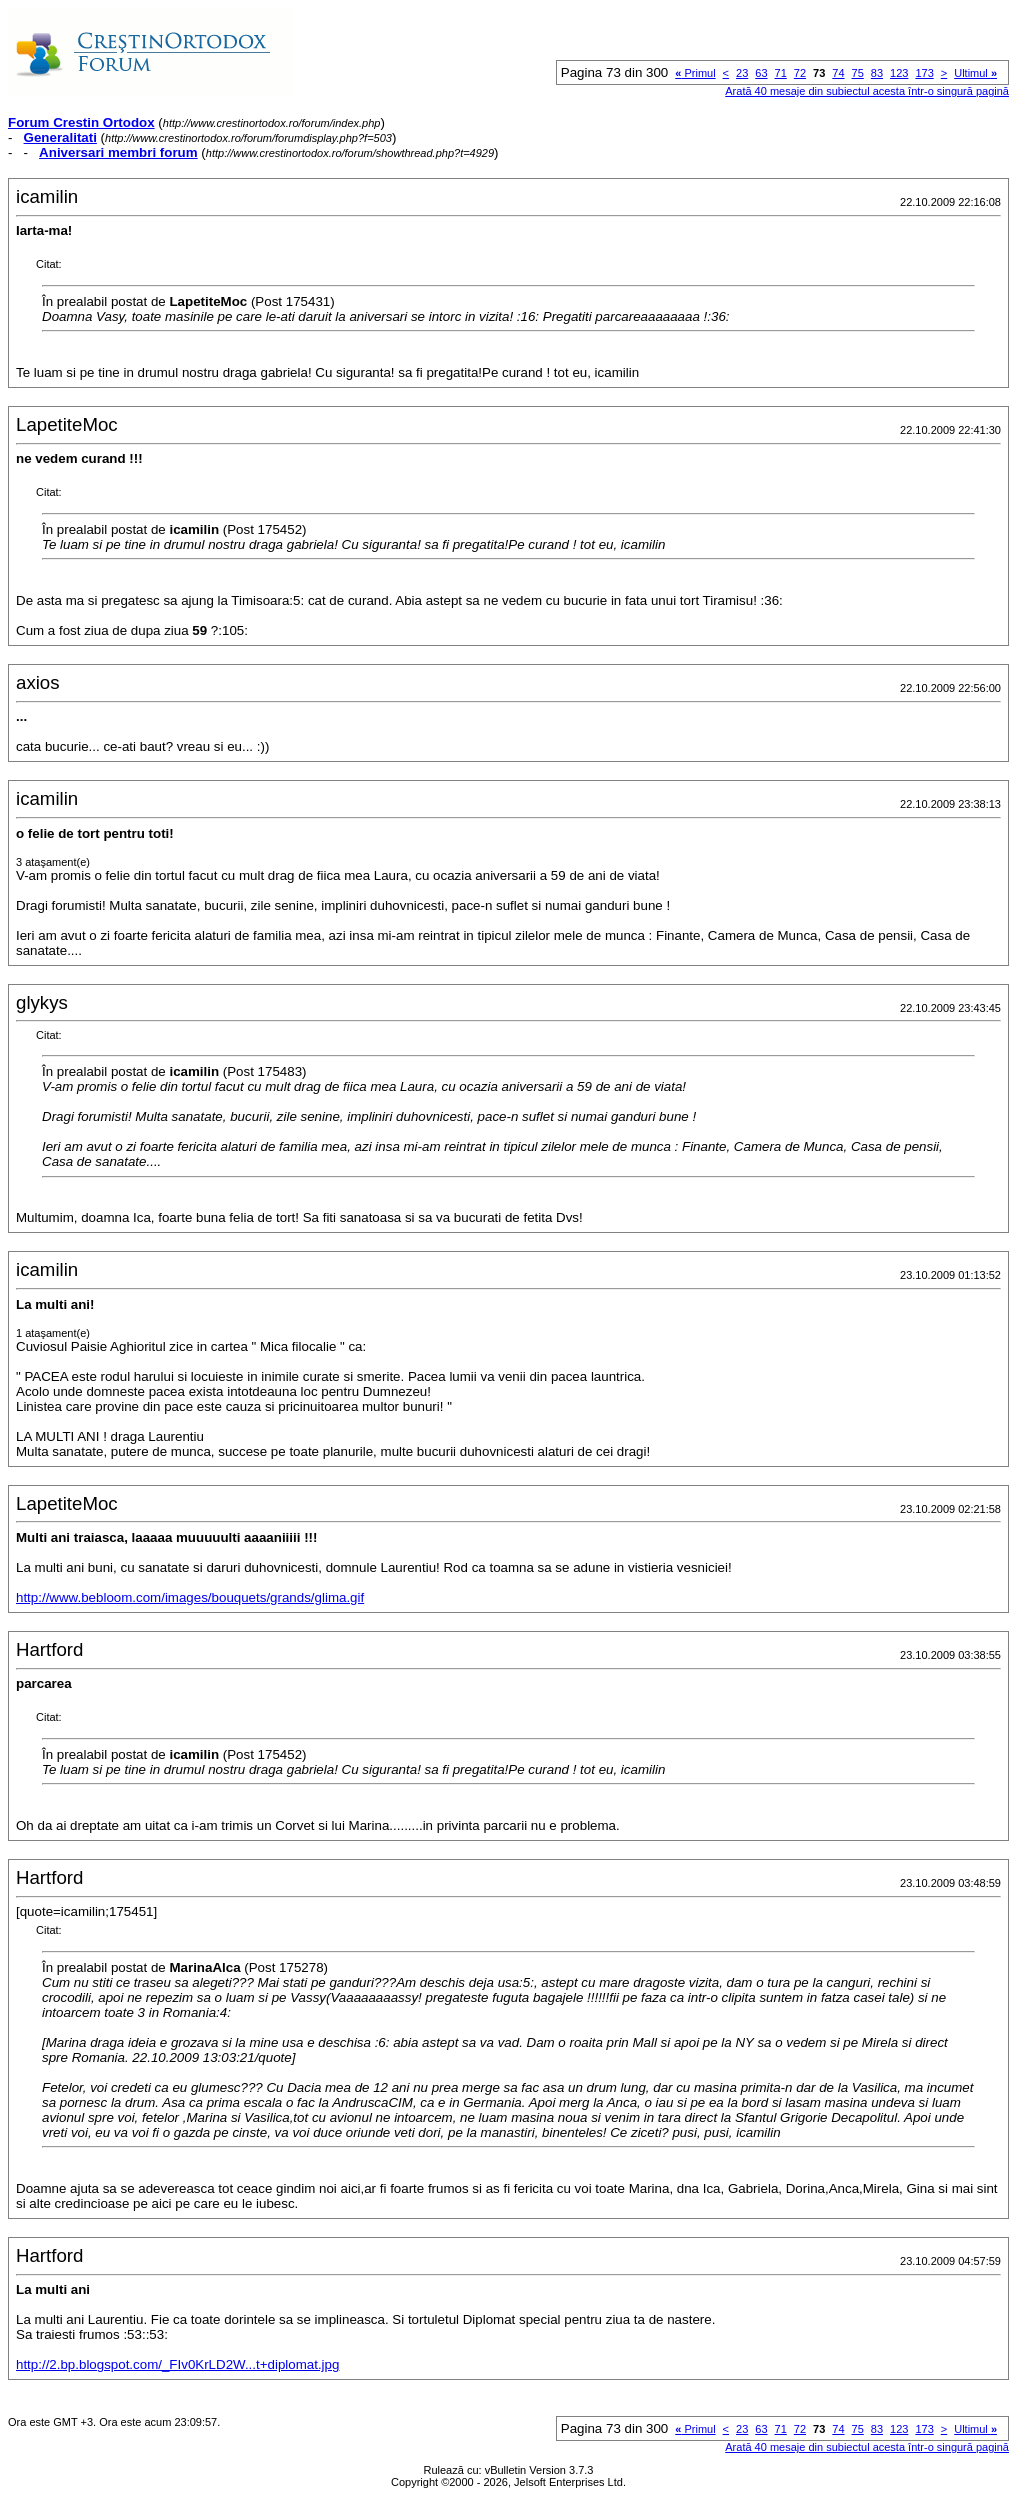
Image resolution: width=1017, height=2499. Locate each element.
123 (899, 73)
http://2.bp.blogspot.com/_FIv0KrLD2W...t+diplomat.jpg (177, 2364)
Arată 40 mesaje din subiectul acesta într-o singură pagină (867, 91)
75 (858, 73)
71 (781, 73)
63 (761, 73)
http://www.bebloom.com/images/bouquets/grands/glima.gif (190, 1597)
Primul (695, 73)
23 (742, 73)
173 (924, 73)
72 (800, 73)
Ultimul (975, 73)
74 (838, 73)
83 (877, 73)
